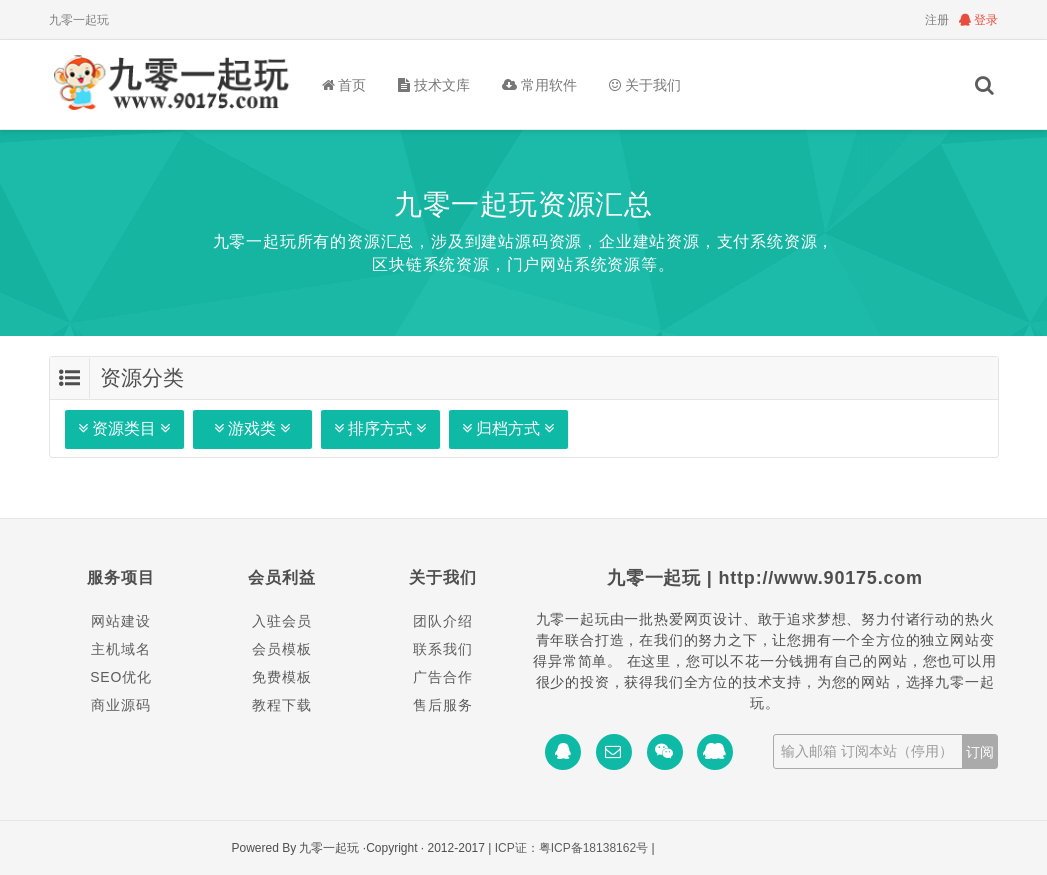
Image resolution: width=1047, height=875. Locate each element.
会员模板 (281, 649)
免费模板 (281, 677)
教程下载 (281, 705)
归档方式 (508, 428)
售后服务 (442, 705)
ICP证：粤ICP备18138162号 (571, 848)
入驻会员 (281, 621)
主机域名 (120, 649)
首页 (344, 85)
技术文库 (434, 85)
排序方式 (380, 428)
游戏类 (252, 428)
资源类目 (124, 428)
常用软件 (539, 85)
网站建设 (120, 621)
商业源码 (120, 705)
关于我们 (645, 85)
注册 (937, 20)
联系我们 (442, 649)
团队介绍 (442, 621)
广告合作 (442, 677)
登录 (978, 20)
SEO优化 (121, 677)
